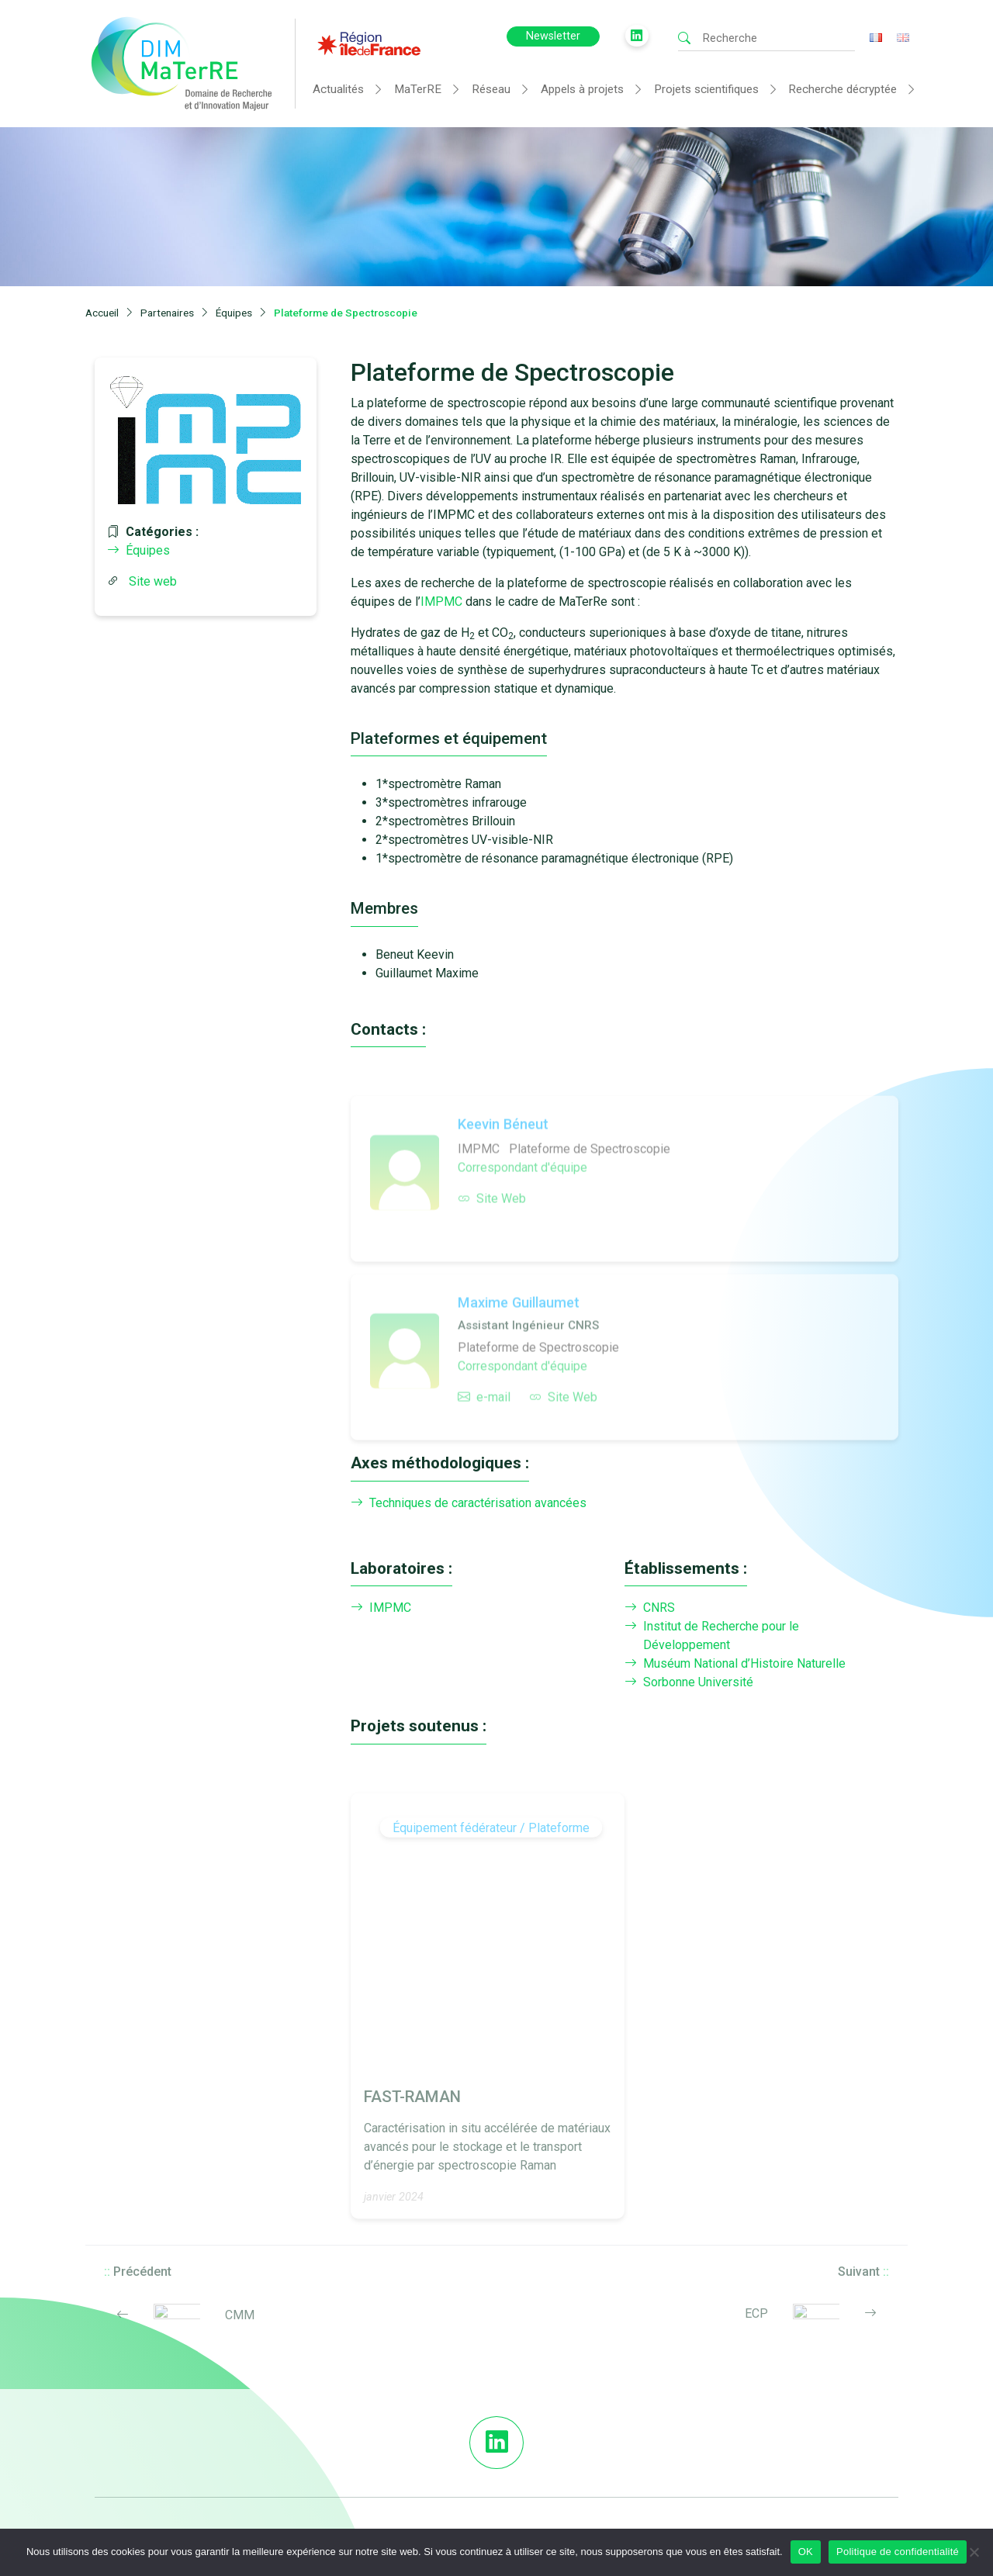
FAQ (608, 2446)
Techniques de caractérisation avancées (468, 1503)
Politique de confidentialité (897, 2551)
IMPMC (441, 601)
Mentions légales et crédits (665, 2485)
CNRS (650, 1608)
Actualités (338, 89)
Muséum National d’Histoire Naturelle (735, 1664)
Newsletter (553, 36)
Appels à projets (582, 89)
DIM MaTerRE (631, 2427)
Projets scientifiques (706, 89)
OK (805, 2551)
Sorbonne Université (689, 1682)
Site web (153, 581)
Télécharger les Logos (653, 2466)
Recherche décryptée (842, 89)
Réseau (491, 89)
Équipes (138, 550)
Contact (823, 2446)
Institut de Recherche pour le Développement (712, 1636)
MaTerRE (417, 89)
